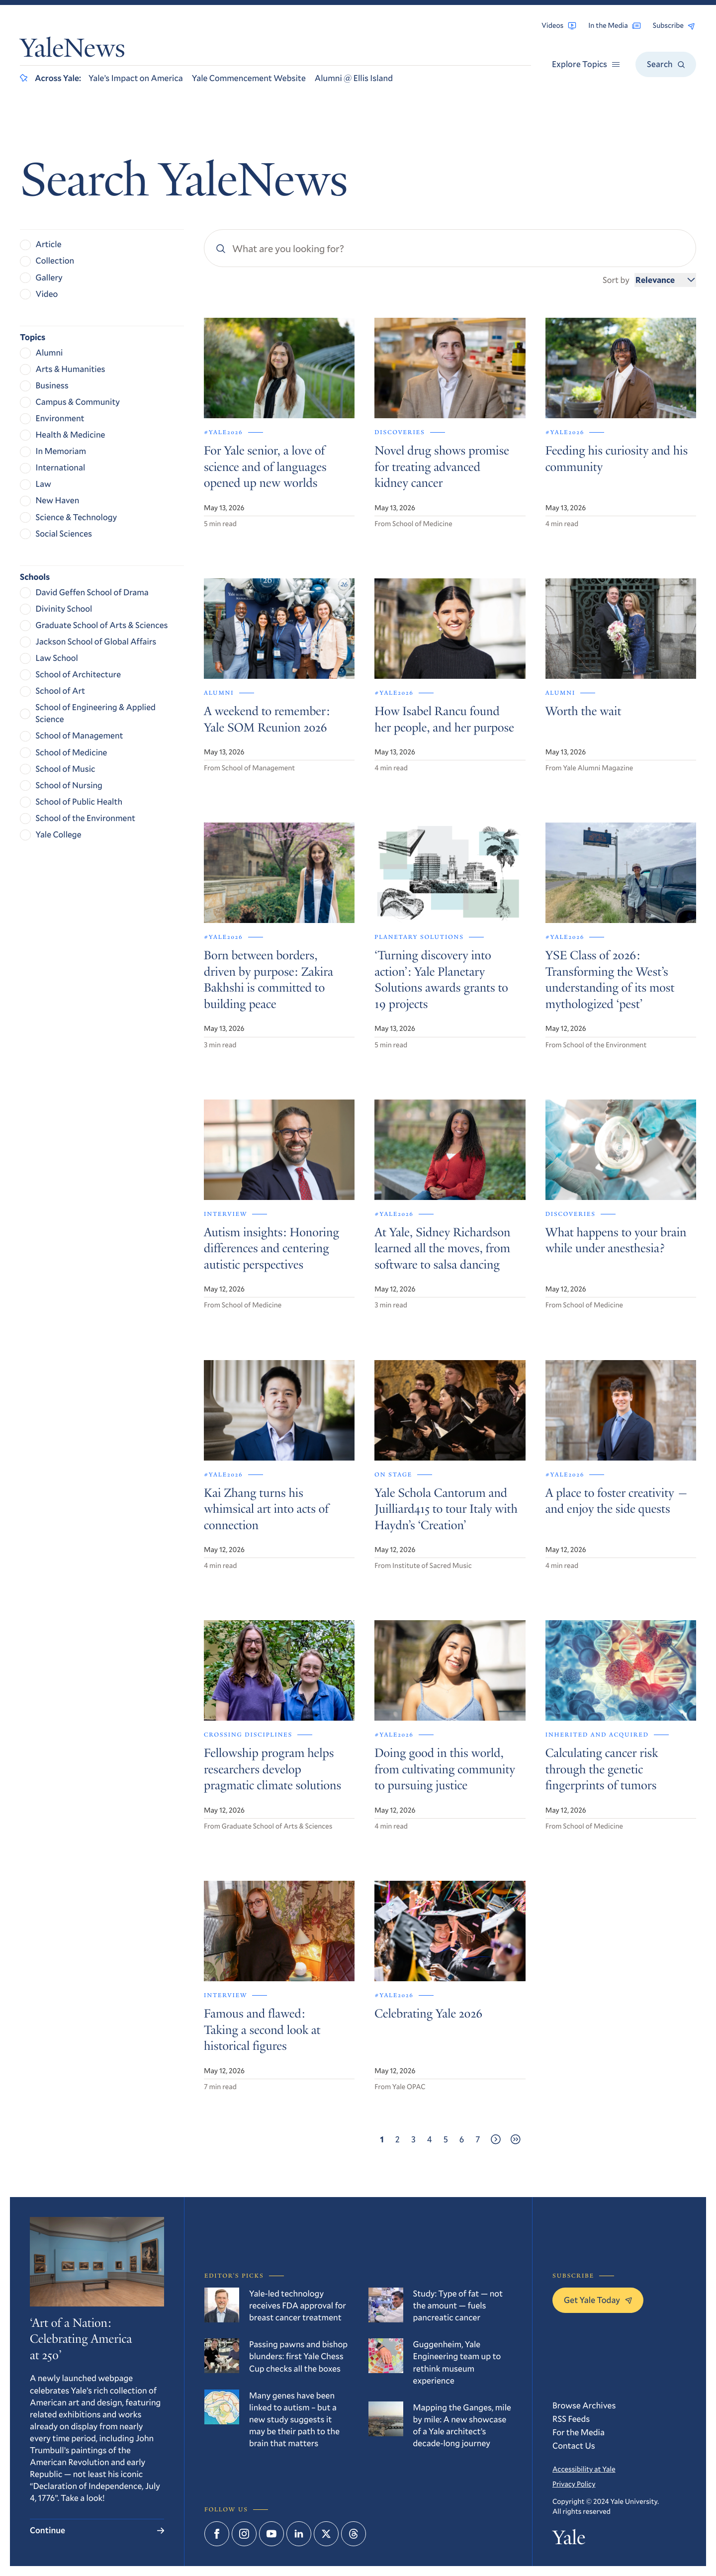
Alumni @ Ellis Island (354, 78)
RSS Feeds (571, 2418)
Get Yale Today (598, 2299)
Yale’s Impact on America (136, 78)
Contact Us (573, 2445)
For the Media (578, 2432)
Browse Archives (584, 2405)
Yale (568, 2539)
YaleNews (72, 50)
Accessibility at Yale (584, 2469)
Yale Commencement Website (249, 78)
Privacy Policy (573, 2483)
